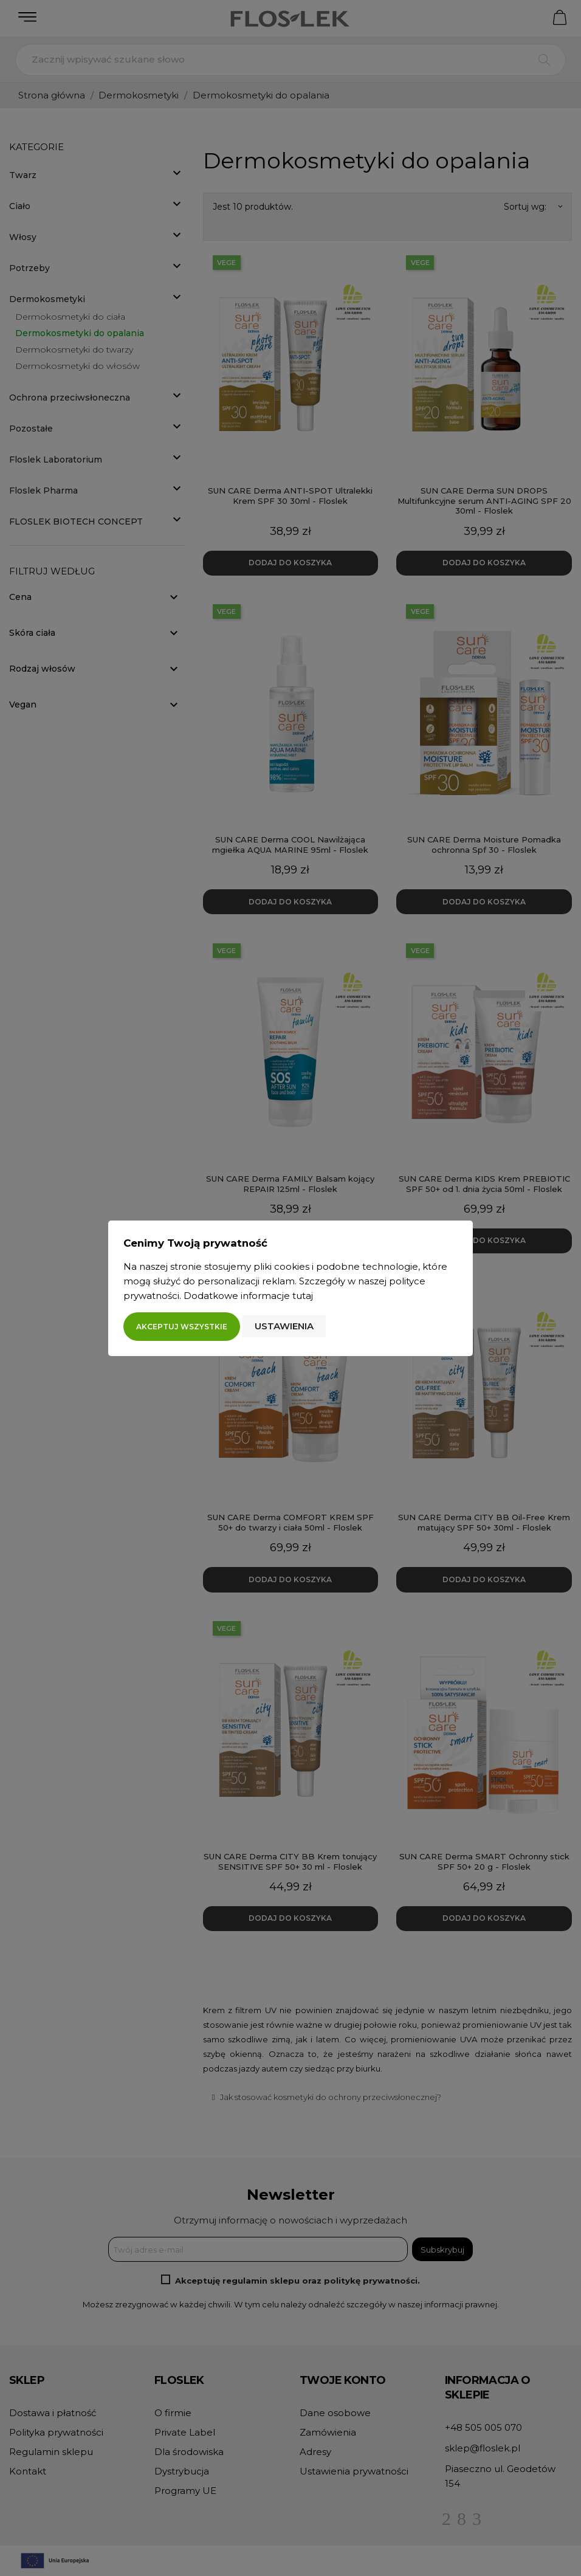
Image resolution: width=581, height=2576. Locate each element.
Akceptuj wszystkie (181, 1326)
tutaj (302, 1295)
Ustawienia (284, 1326)
